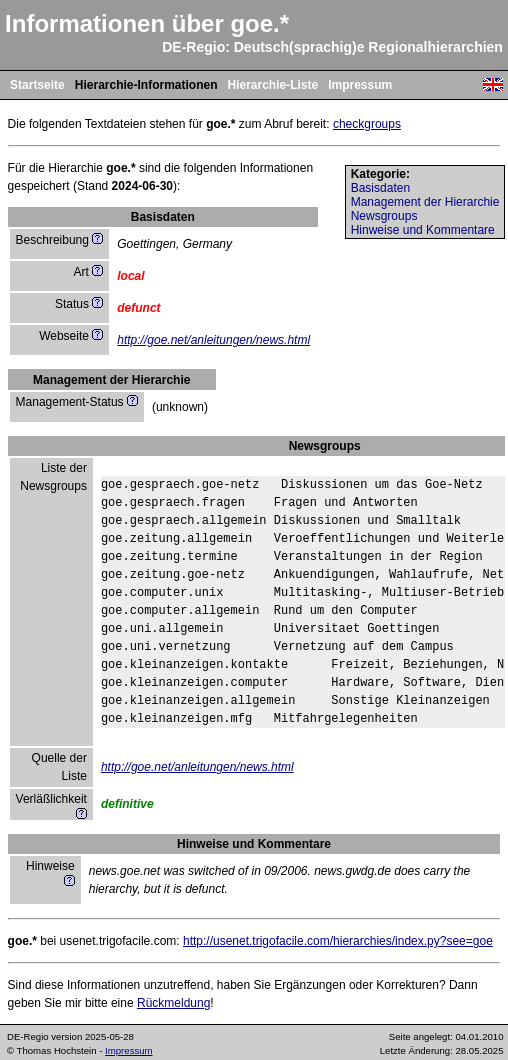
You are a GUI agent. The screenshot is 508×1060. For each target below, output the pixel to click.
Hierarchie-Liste (272, 85)
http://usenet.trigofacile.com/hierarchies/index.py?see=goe (338, 941)
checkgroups (367, 124)
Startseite (37, 85)
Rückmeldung (173, 1003)
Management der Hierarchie (425, 202)
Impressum (360, 85)
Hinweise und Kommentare (423, 230)
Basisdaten (380, 188)
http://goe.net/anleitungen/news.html (213, 340)
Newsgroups (384, 216)
